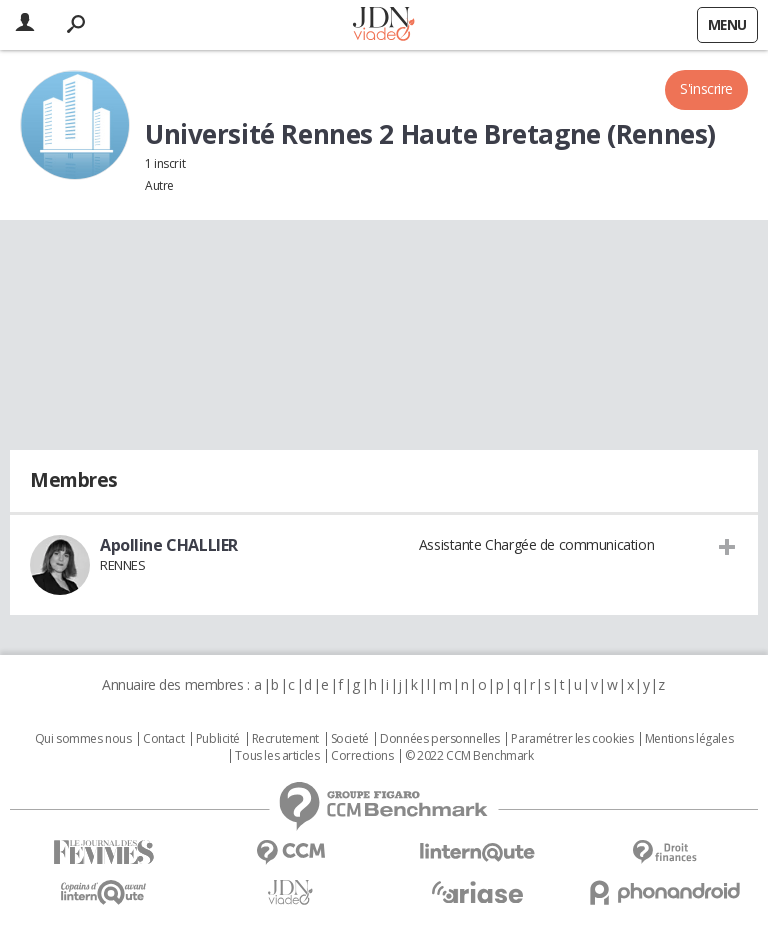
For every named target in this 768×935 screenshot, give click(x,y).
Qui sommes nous (83, 739)
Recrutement (285, 739)
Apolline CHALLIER (169, 545)
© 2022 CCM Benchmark (469, 756)
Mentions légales (689, 739)
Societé (350, 739)
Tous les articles (277, 756)
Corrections (362, 756)
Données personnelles (440, 739)
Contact (163, 739)
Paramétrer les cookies (572, 739)
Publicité (218, 739)
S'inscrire (706, 88)
